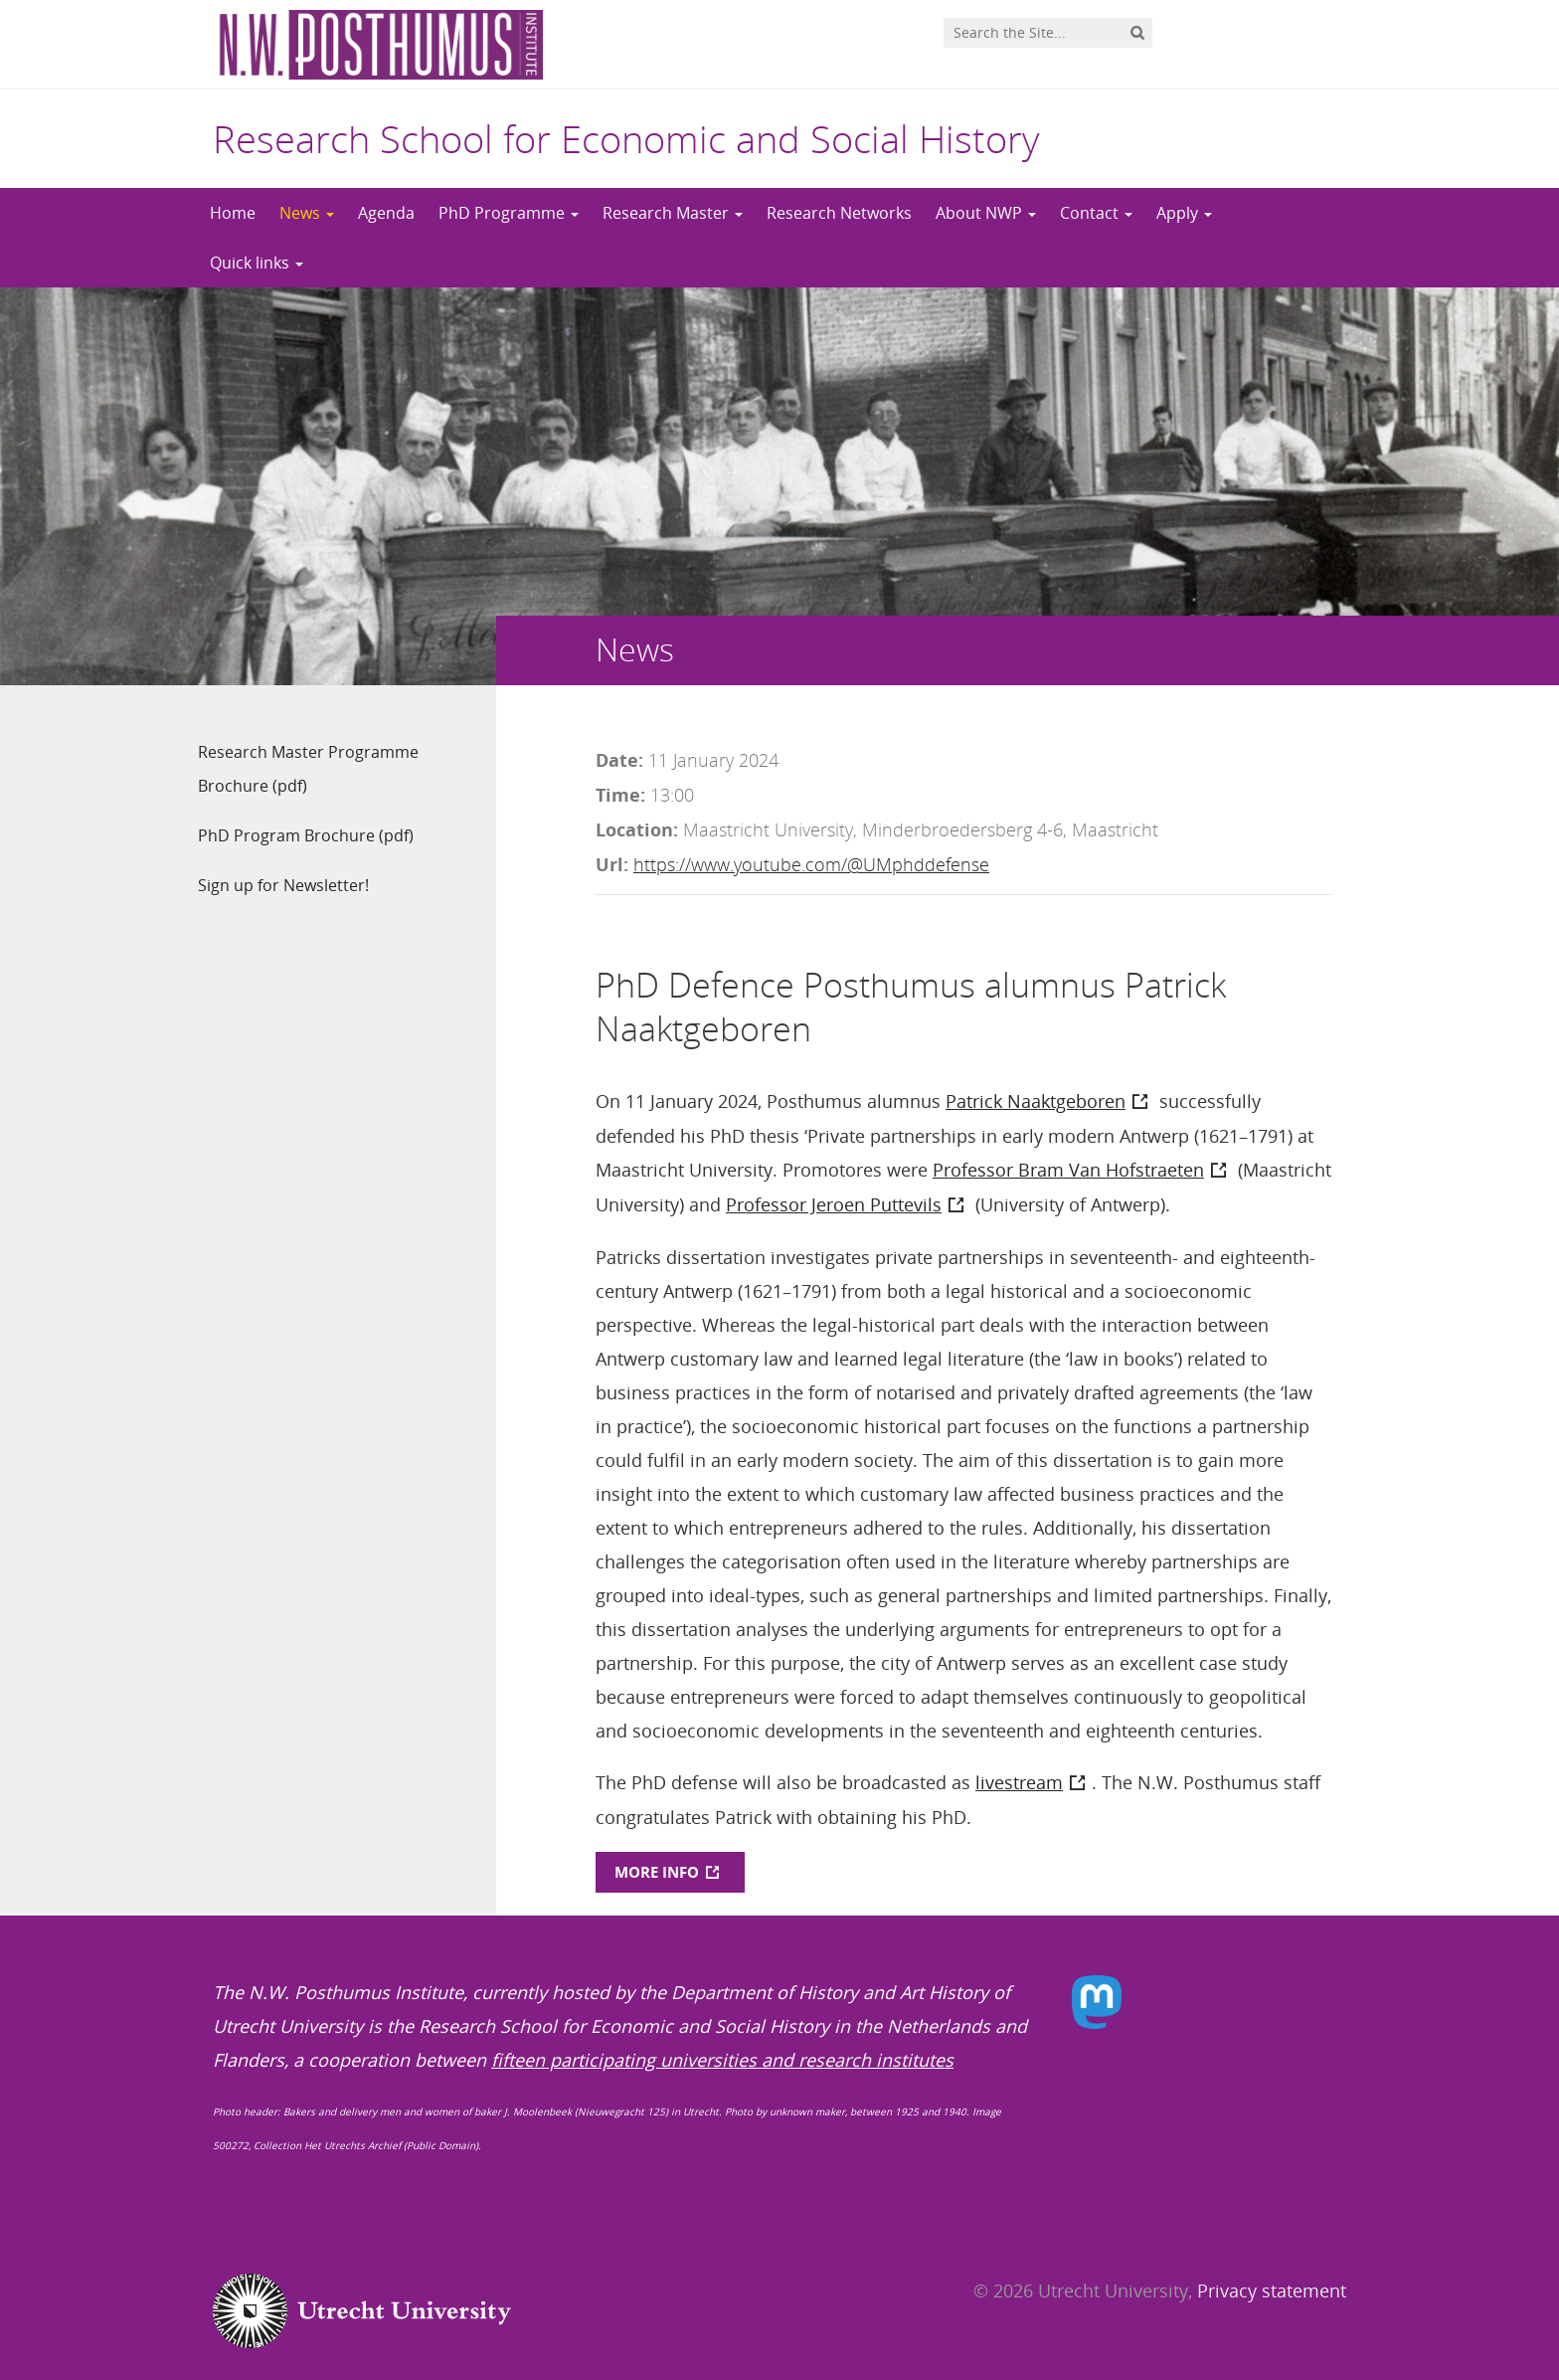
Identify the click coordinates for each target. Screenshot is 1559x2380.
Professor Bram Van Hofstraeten (1068, 1170)
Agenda (386, 213)
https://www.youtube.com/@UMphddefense (811, 864)
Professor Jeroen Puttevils (834, 1204)
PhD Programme (508, 213)
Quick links (256, 263)
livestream (1019, 1782)
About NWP (986, 213)
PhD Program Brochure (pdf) (306, 835)
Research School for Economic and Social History (626, 138)
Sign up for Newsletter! (283, 885)
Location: (637, 829)
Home (233, 213)
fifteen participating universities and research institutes (722, 2060)
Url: (612, 864)
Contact (1096, 213)
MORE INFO (656, 1872)
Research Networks (839, 213)
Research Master (673, 213)
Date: (619, 760)
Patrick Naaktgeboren (1036, 1101)
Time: (620, 795)
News (306, 213)
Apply (1184, 213)
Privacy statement (1271, 2290)
